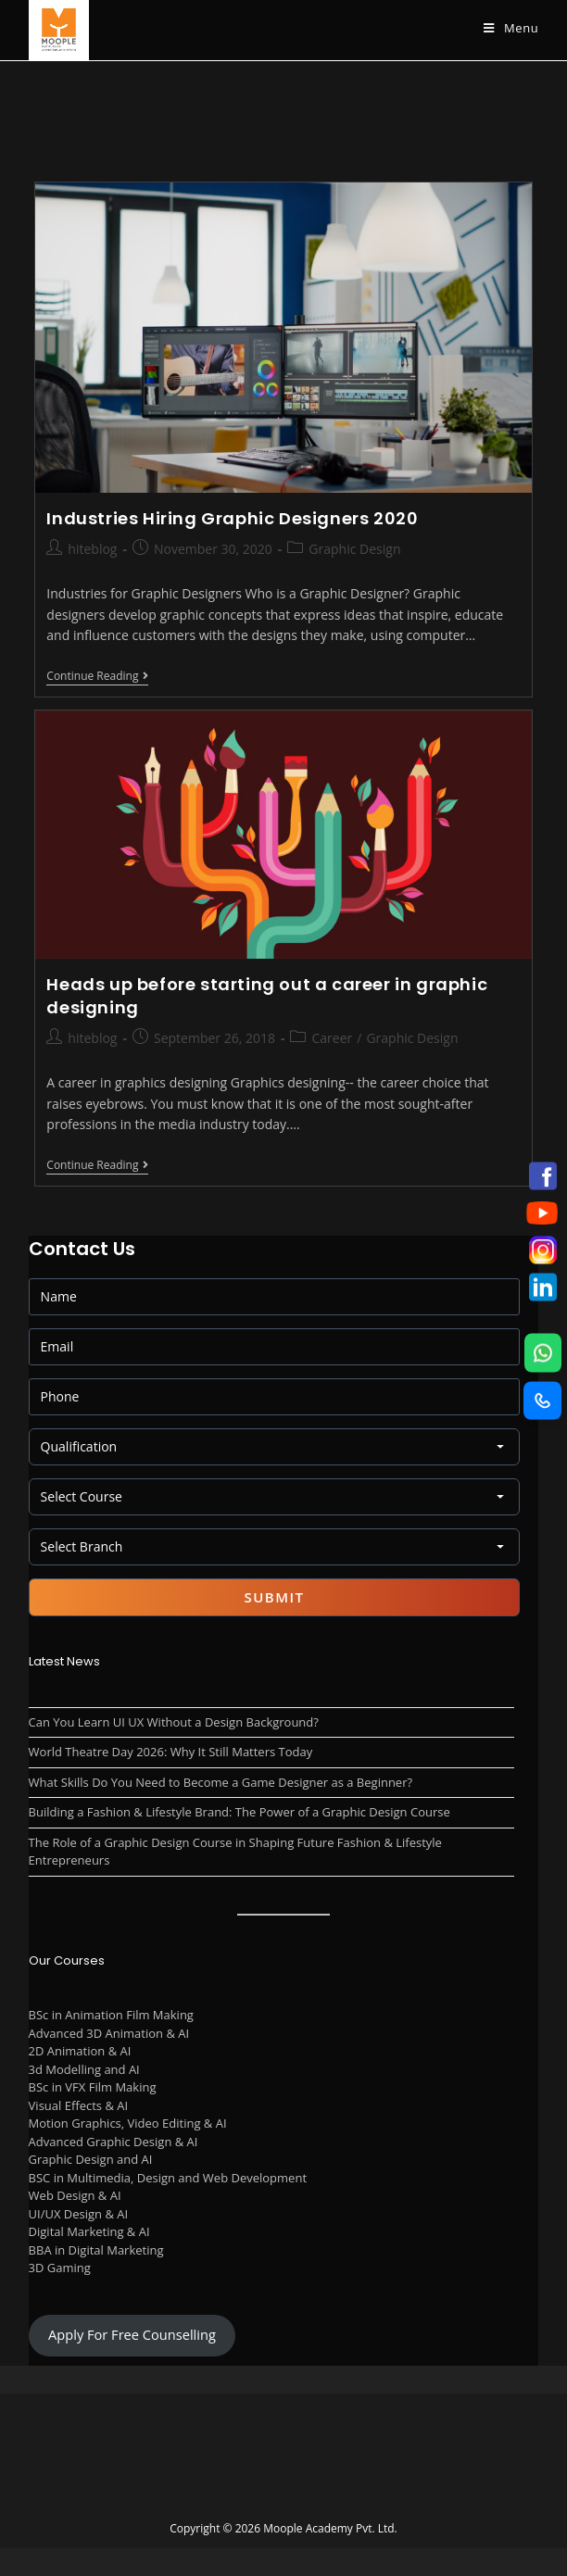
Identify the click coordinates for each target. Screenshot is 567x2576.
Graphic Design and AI (91, 2159)
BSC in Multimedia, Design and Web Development (168, 2177)
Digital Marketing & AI (89, 2231)
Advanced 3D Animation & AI (109, 2033)
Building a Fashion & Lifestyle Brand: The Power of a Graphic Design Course (239, 1811)
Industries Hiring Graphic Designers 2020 (232, 518)
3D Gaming (60, 2267)
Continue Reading (97, 677)
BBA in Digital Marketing (96, 2250)
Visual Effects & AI (79, 2105)
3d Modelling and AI (84, 2069)
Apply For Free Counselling (132, 2334)
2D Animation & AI (80, 2050)
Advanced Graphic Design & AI (113, 2141)
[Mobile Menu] (511, 28)
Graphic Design (354, 549)
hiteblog (92, 549)
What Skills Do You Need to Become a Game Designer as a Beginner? (220, 1782)
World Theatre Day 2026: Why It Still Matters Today (171, 1751)
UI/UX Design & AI (79, 2213)
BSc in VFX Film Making (93, 2087)
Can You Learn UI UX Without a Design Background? (174, 1722)
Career (331, 1038)
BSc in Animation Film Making (111, 2014)
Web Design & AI (75, 2195)
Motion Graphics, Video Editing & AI (128, 2123)
